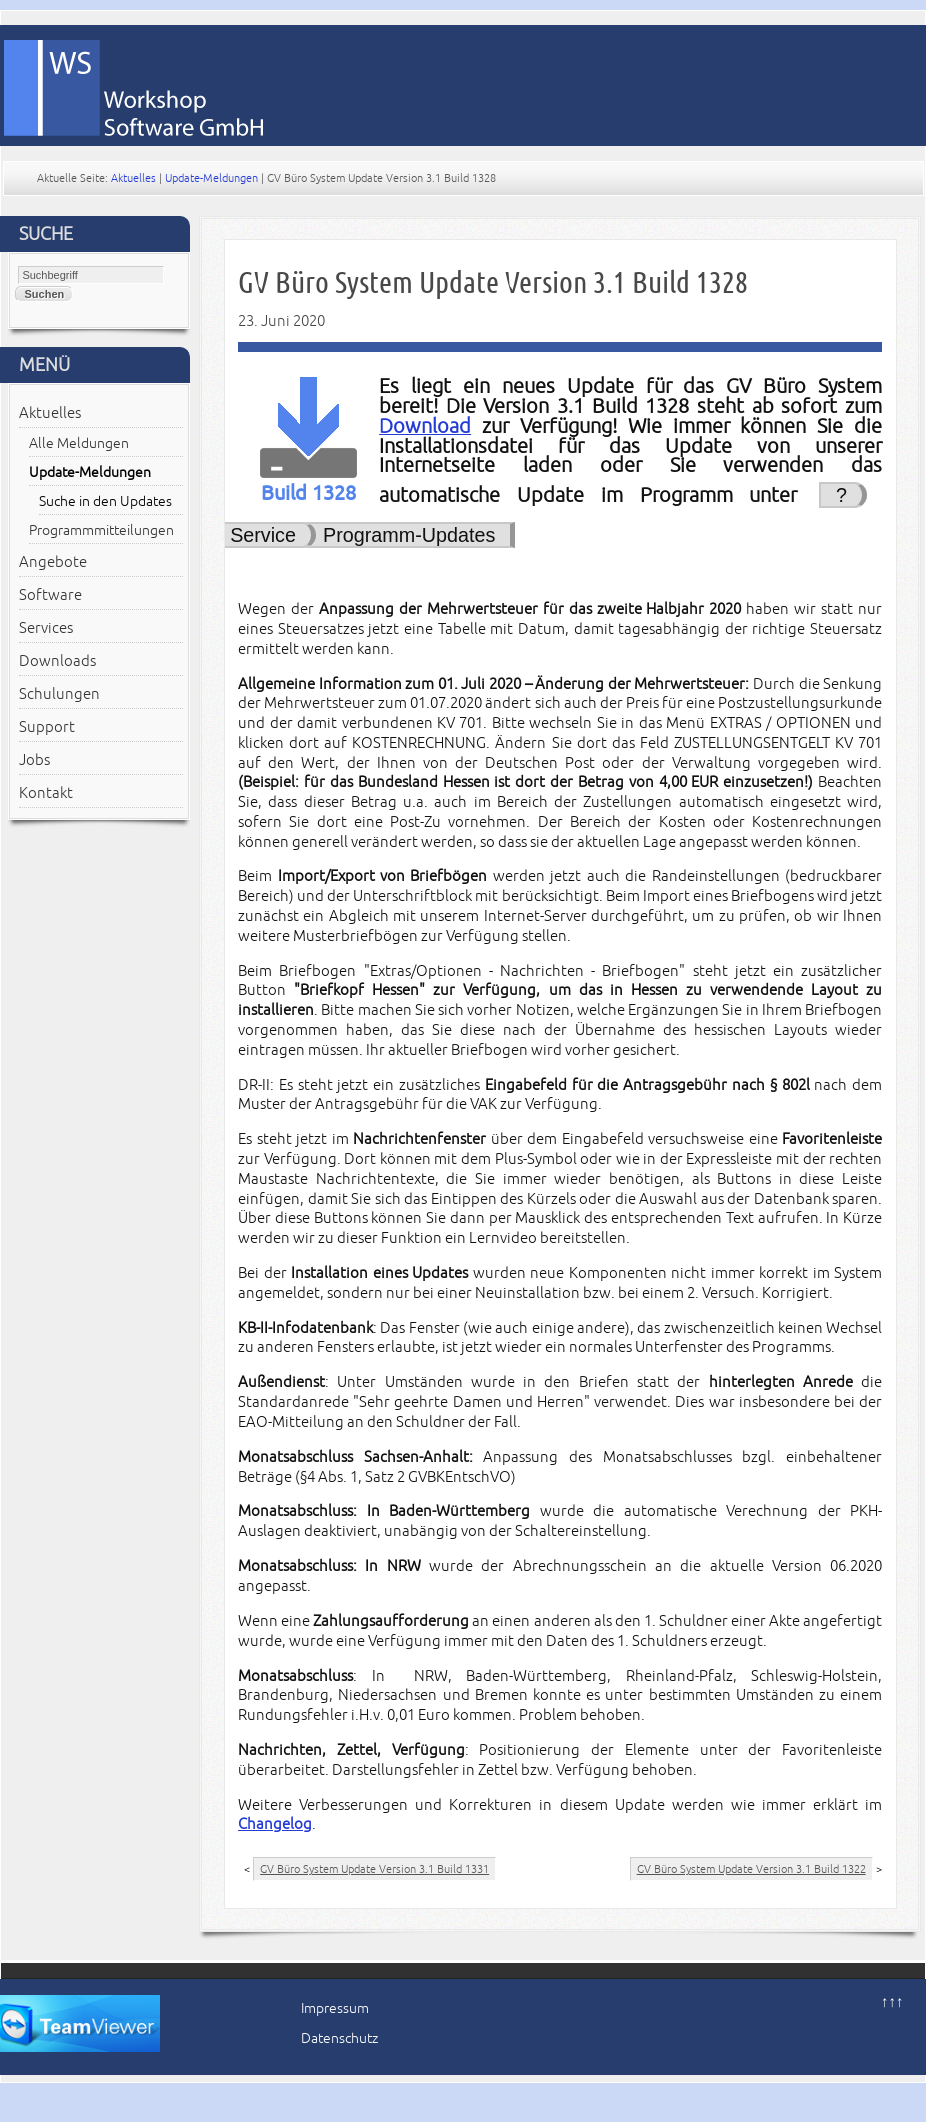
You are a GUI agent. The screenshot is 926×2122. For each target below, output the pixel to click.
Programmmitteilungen (101, 530)
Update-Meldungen (211, 178)
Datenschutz (339, 2038)
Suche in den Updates (105, 501)
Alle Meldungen (79, 443)
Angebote (53, 562)
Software (50, 595)
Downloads (57, 661)
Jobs (34, 760)
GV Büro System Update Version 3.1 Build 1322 (751, 1869)
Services (46, 628)
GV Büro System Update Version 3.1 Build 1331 (374, 1869)
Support (47, 727)
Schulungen (59, 694)
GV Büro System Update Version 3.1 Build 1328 (493, 282)
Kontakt (46, 793)
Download (425, 426)
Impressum (335, 2008)
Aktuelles (133, 178)
